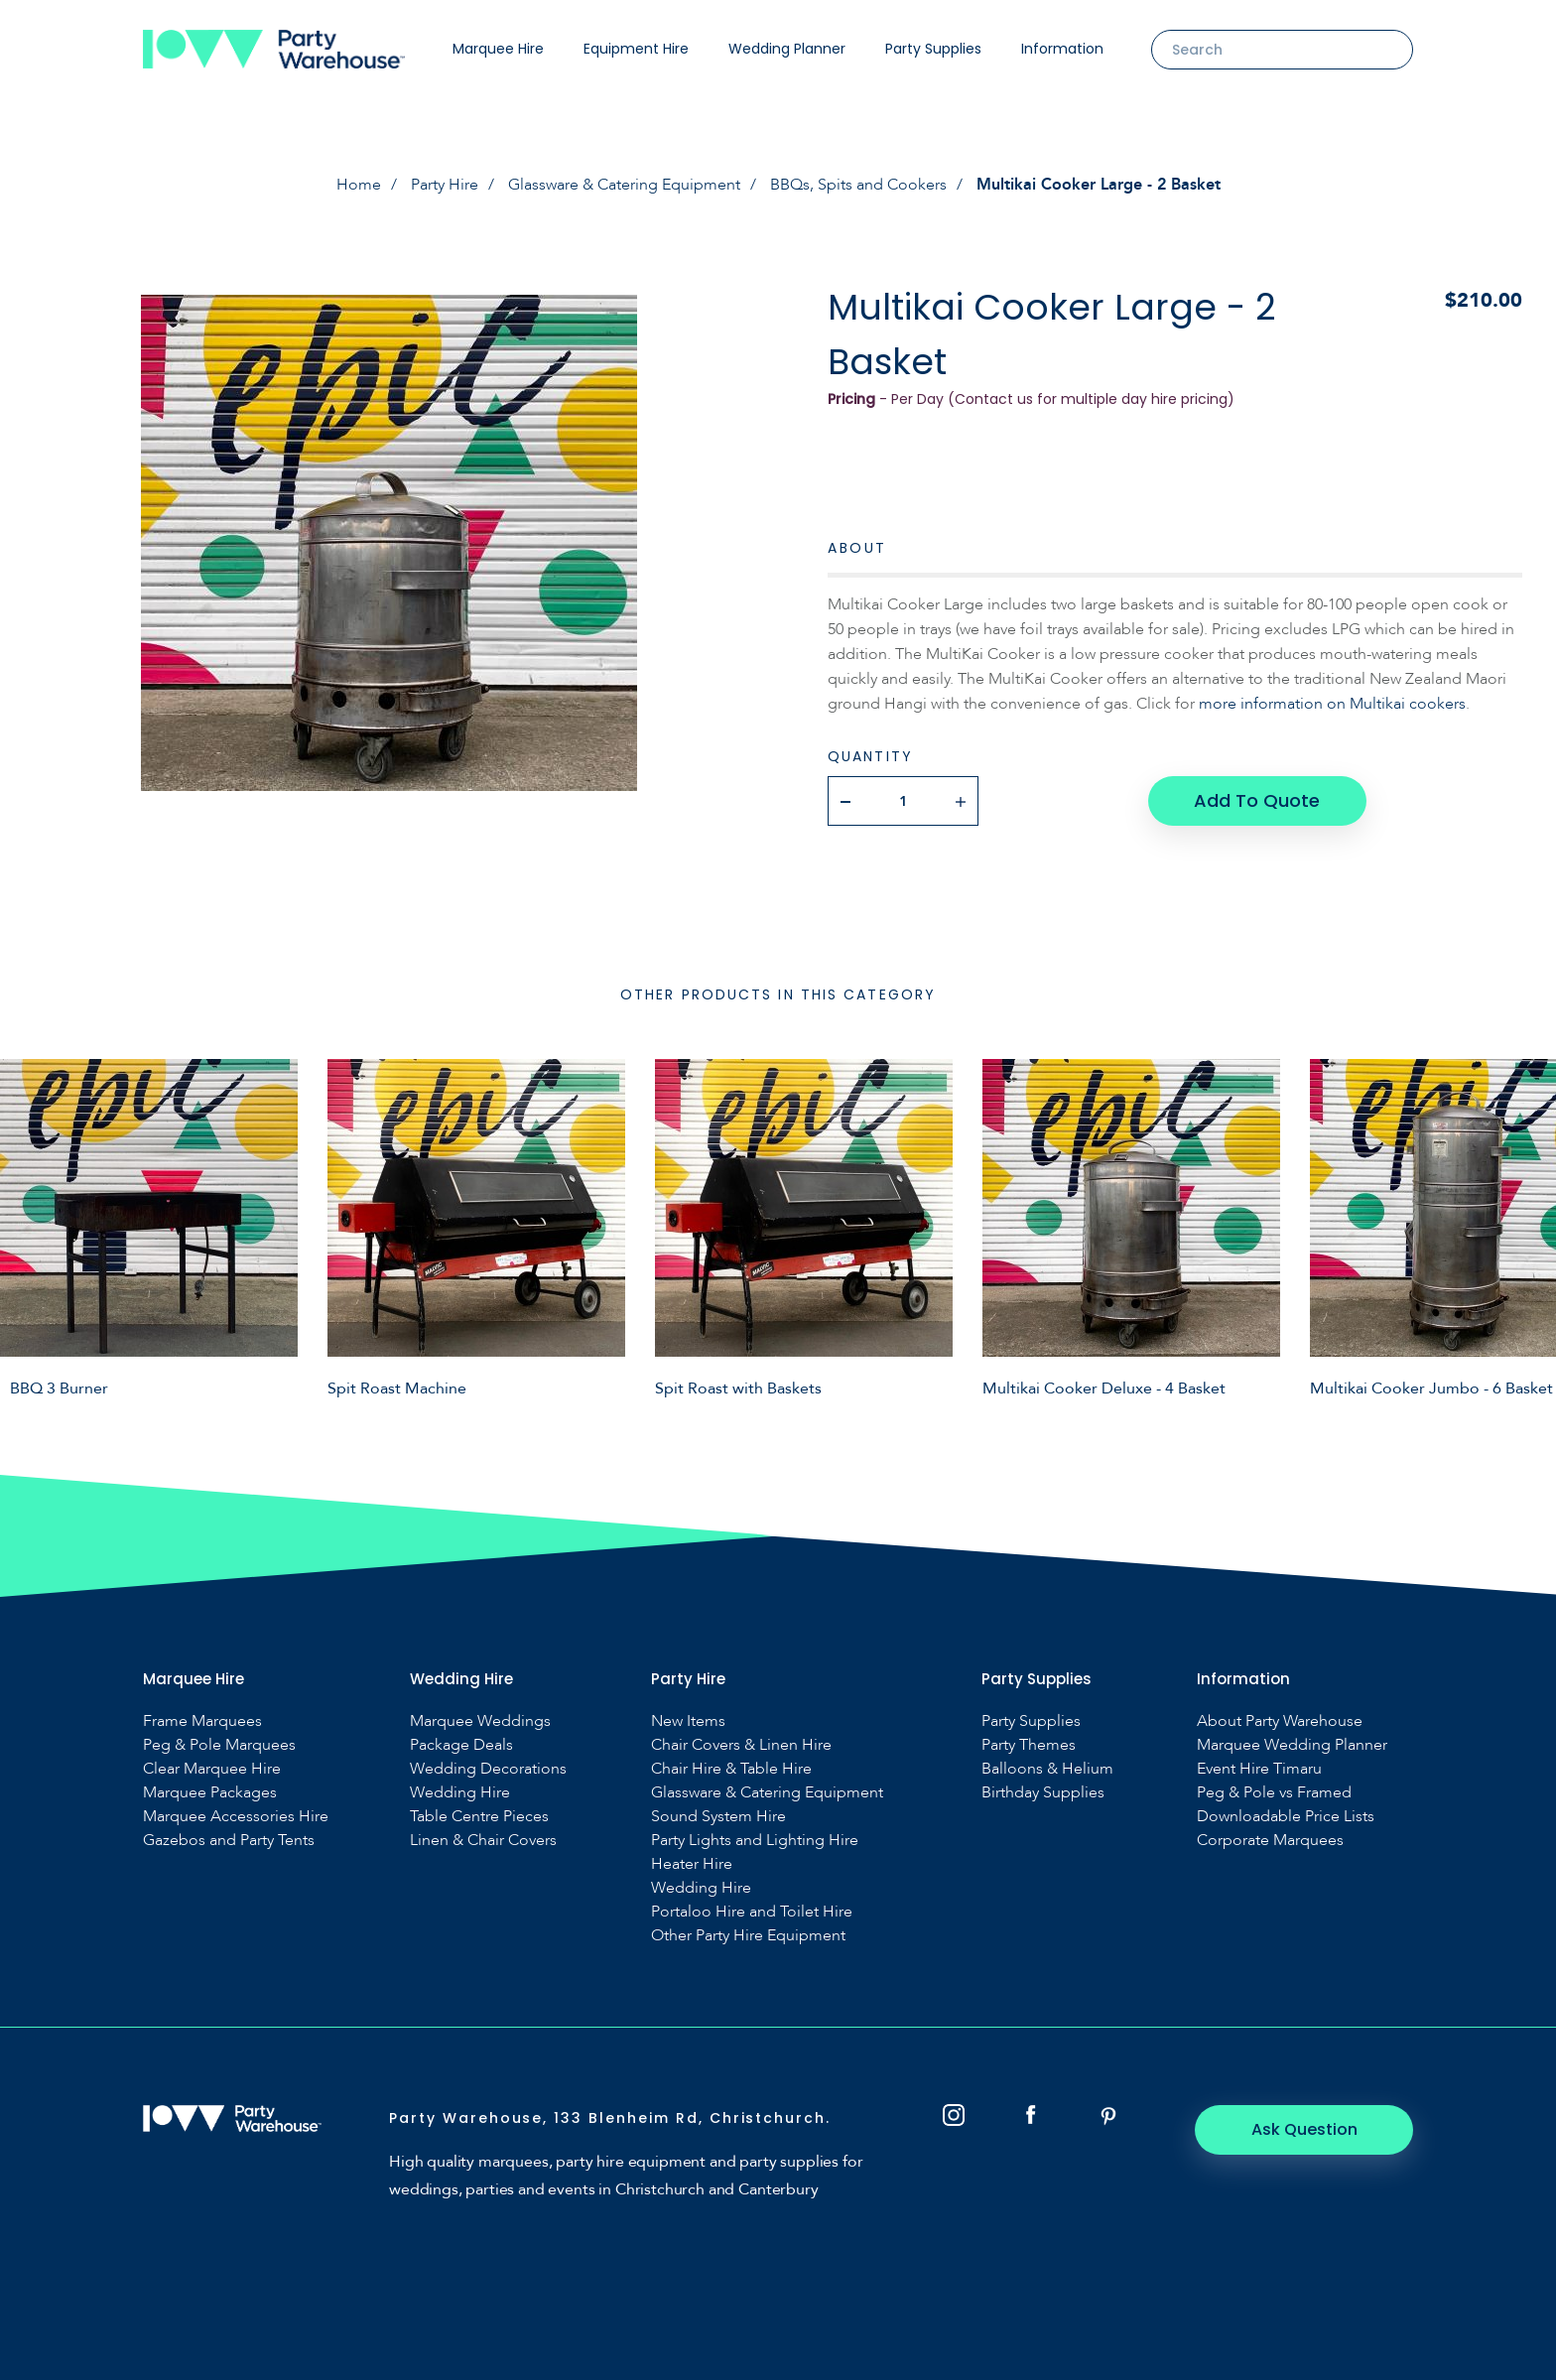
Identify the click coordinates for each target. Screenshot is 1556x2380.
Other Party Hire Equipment (748, 1935)
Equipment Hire (636, 49)
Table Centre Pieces (479, 1816)
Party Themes (1028, 1745)
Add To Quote (1257, 800)
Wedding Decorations (488, 1769)
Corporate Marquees (1270, 1840)
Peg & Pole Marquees (219, 1745)
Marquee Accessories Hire (235, 1816)
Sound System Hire (718, 1816)
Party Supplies (933, 49)
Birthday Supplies (1042, 1793)
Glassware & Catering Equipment (624, 185)
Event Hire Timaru (1259, 1769)
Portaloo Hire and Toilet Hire (751, 1912)
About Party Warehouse (1279, 1721)
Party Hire (444, 185)
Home (358, 185)
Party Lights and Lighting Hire (754, 1840)
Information (1062, 49)
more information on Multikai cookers (1332, 704)
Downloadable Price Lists (1285, 1816)
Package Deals (461, 1745)
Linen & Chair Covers (483, 1840)
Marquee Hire (498, 49)
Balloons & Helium (1047, 1769)
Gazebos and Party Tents (229, 1840)
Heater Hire (691, 1864)
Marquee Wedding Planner (1292, 1745)
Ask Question (1304, 2129)
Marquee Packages (210, 1793)
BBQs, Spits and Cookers (858, 185)
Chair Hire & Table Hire (731, 1769)
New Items (688, 1721)
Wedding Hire (460, 1793)
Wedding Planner (786, 49)
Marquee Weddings (480, 1721)
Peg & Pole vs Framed (1274, 1793)
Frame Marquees (202, 1721)
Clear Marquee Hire (212, 1769)
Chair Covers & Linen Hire (741, 1745)
